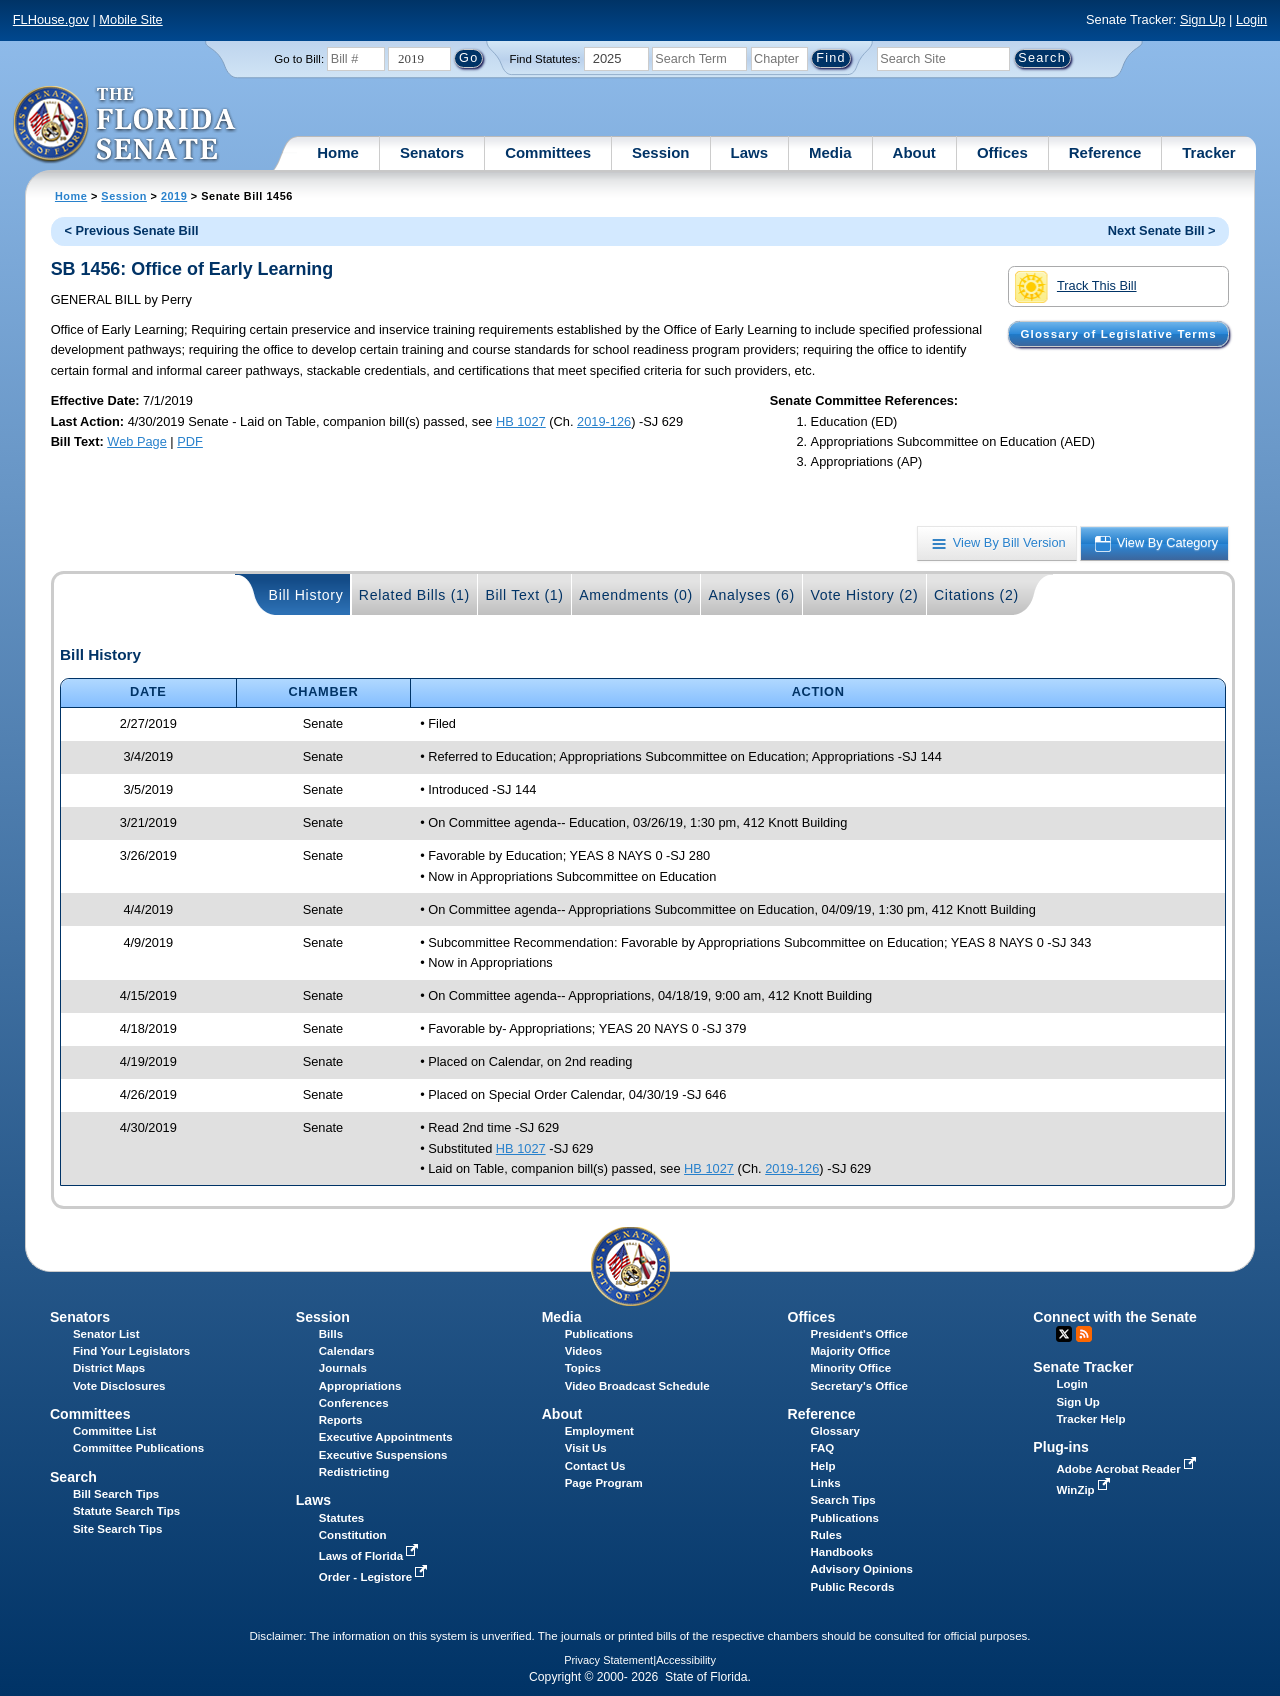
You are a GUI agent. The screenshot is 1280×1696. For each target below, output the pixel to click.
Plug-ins (1061, 1447)
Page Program (604, 1483)
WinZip (1084, 1490)
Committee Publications (138, 1448)
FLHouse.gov (51, 19)
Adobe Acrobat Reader (1128, 1469)
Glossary (835, 1431)
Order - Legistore (375, 1577)
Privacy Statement (608, 1660)
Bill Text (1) (524, 595)
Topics (583, 1368)
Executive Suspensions (383, 1455)
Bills (331, 1334)
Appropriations (360, 1386)
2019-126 (604, 421)
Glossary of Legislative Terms (1118, 334)
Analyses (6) (751, 595)
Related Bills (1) (414, 595)
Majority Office (851, 1351)
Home (338, 152)
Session (661, 152)
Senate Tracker (1083, 1367)
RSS (1084, 1334)
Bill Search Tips (116, 1494)
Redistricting (354, 1472)
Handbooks (842, 1552)
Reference (1105, 152)
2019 (174, 196)
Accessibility (686, 1660)
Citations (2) (976, 595)
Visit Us (586, 1448)
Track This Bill (1075, 287)
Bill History (306, 595)
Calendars (347, 1351)
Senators (432, 152)
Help (823, 1466)
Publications (599, 1334)
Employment (599, 1431)
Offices (1002, 152)
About (914, 152)
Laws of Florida (371, 1556)
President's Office (859, 1334)
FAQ (823, 1448)
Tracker (1208, 152)
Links (826, 1483)
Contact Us (595, 1466)
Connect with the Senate (1114, 1317)
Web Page (137, 441)
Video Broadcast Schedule (637, 1386)
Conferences (354, 1403)
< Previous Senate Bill (131, 230)
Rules (826, 1535)
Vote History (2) (864, 595)
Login (1251, 19)
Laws (750, 152)
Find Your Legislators (131, 1351)
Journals (343, 1368)
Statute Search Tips (126, 1511)
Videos (584, 1351)
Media (830, 152)
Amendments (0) (636, 595)
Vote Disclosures (119, 1386)
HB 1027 (521, 421)
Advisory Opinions (862, 1569)
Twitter (1064, 1334)
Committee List (114, 1431)
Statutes (341, 1518)
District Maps (109, 1368)
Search (73, 1477)
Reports (341, 1420)
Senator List (106, 1334)
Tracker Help (1090, 1419)
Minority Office (851, 1368)
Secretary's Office (859, 1386)
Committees (548, 152)
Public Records (853, 1587)
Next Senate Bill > (1162, 230)
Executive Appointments (386, 1437)
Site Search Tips (117, 1529)
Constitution (353, 1535)
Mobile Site (130, 19)
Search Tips (843, 1500)
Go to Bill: (299, 59)
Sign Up (1203, 19)
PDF (190, 441)
